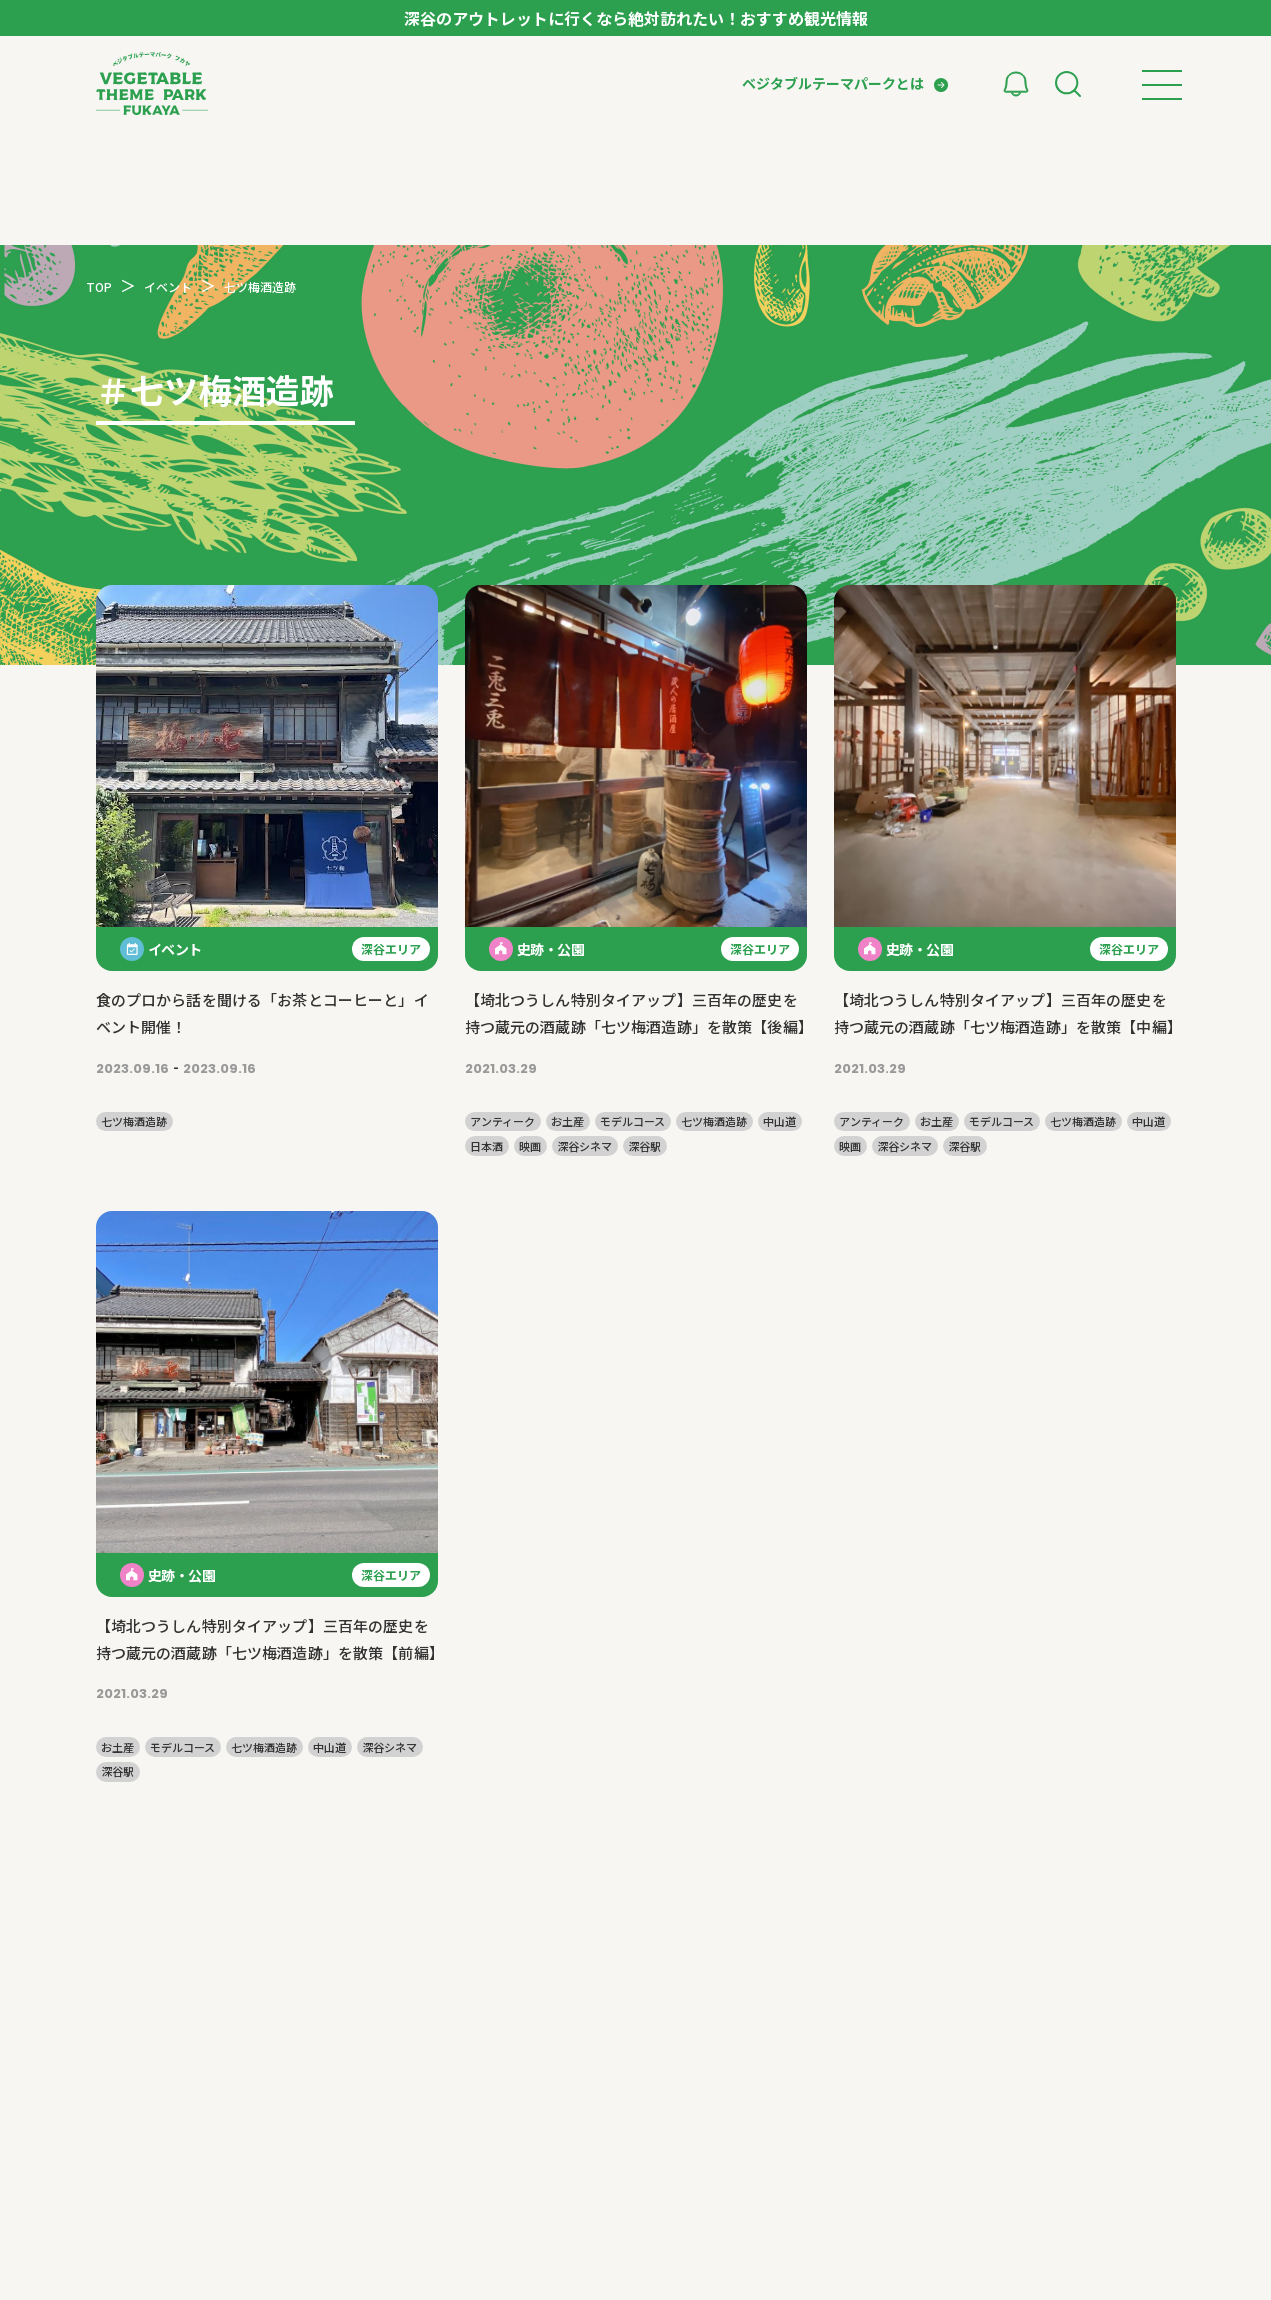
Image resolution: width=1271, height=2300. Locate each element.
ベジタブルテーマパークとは (833, 83)
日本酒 (486, 1146)
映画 (530, 1146)
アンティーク (502, 1121)
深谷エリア (391, 948)
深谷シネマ (584, 1146)
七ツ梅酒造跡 (134, 1121)
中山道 (779, 1121)
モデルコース (632, 1121)
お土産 (567, 1121)
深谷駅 (644, 1146)
